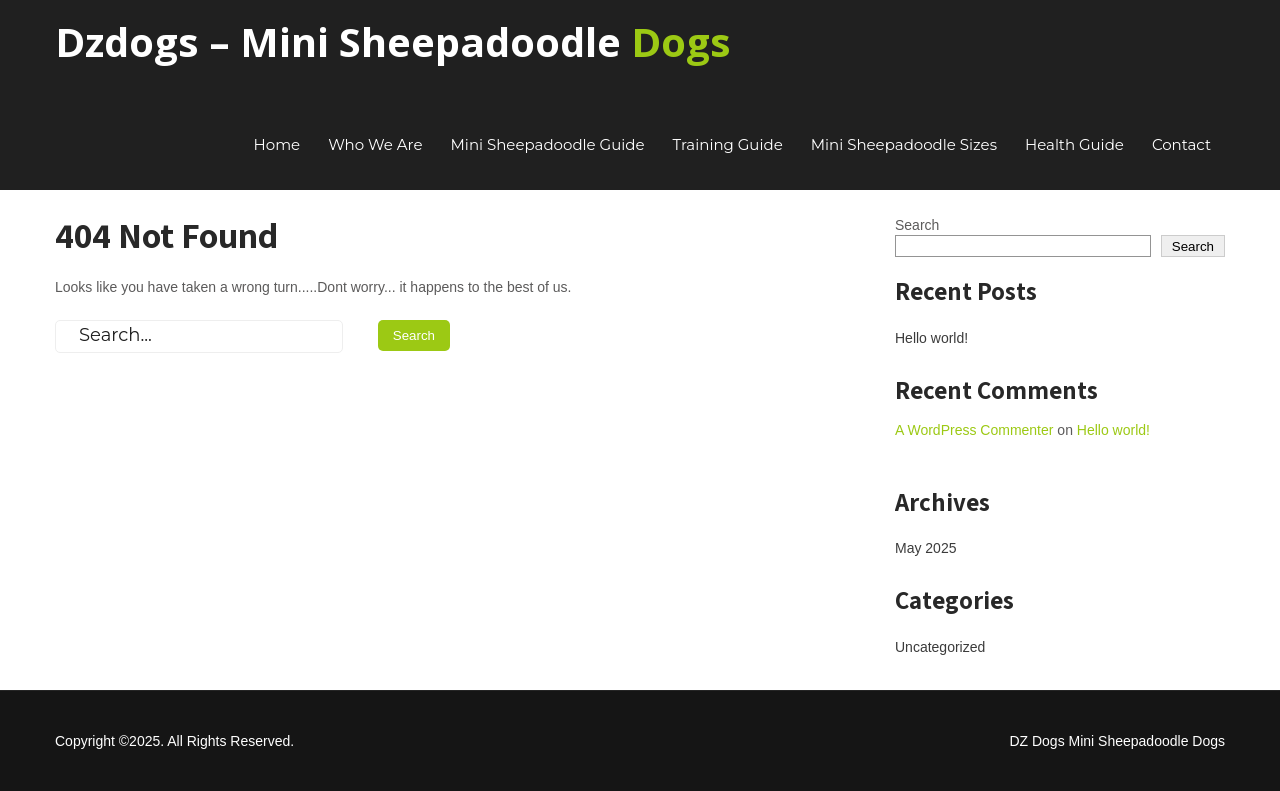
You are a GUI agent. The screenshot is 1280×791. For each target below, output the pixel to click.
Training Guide (728, 144)
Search (917, 225)
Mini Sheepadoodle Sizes (904, 144)
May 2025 (925, 548)
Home (277, 144)
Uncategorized (940, 647)
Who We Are (375, 144)
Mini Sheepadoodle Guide (548, 144)
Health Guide (1074, 144)
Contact (1181, 144)
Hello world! (931, 338)
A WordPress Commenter (974, 430)
